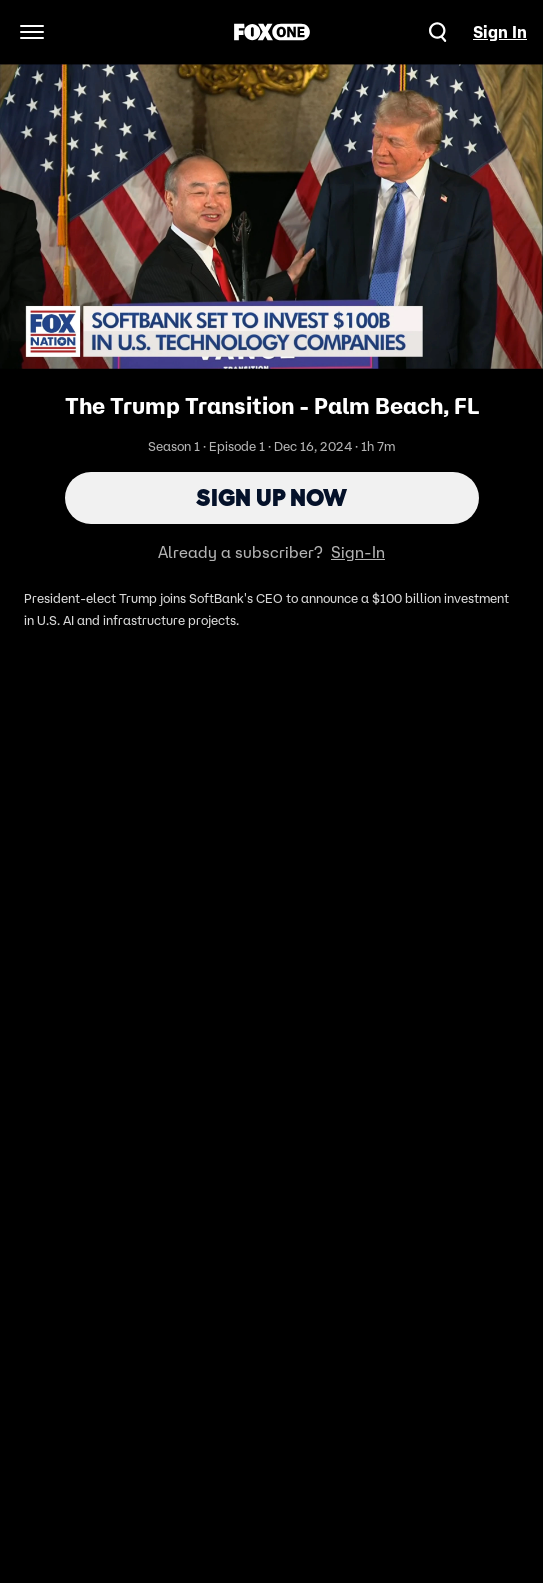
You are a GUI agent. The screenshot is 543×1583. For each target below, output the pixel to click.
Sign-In (358, 552)
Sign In (500, 32)
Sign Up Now (271, 497)
